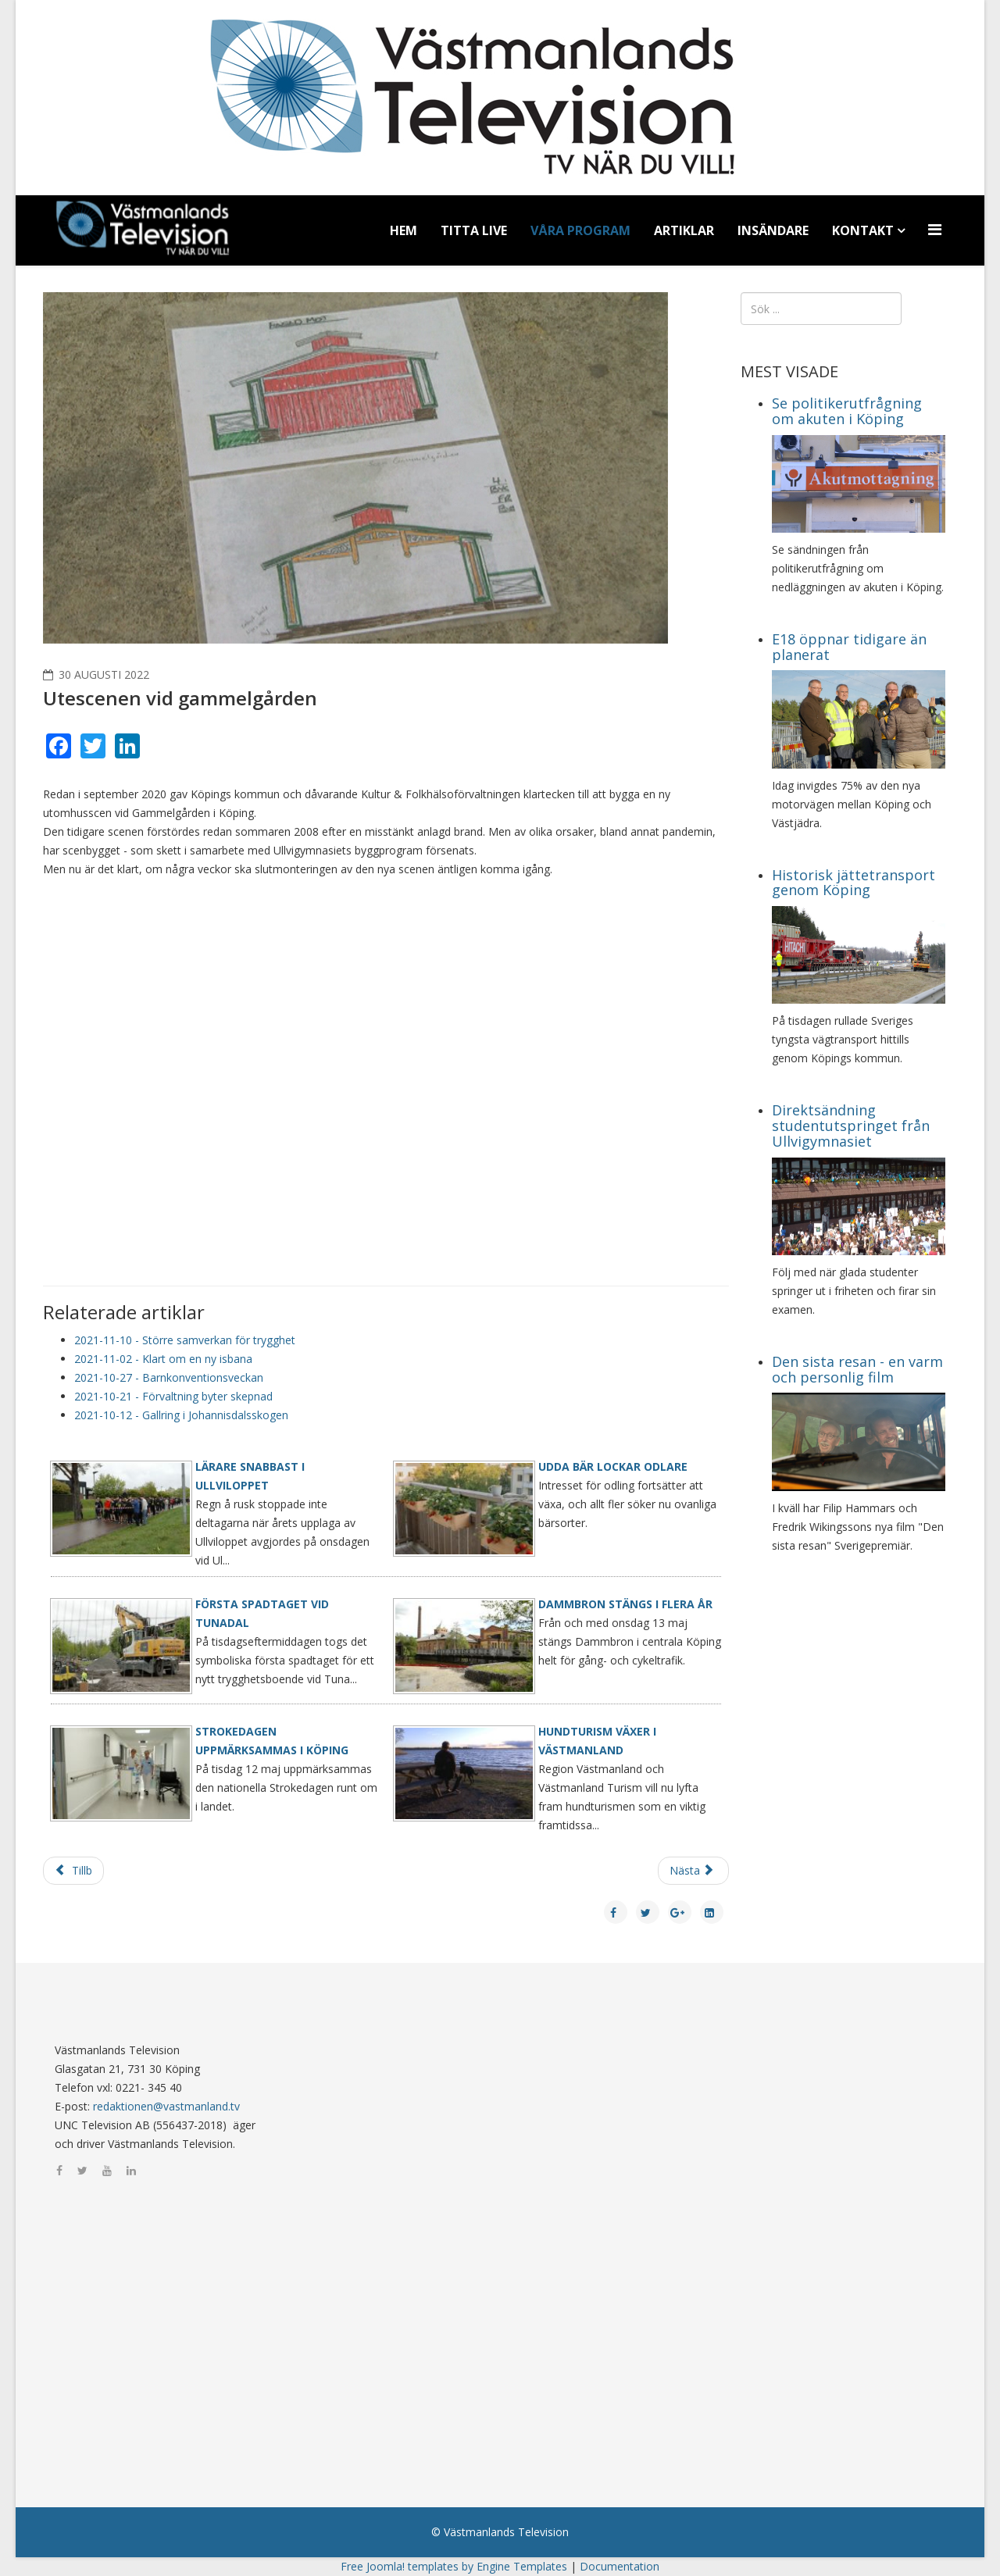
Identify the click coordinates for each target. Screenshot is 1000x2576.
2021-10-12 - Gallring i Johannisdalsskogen (181, 1415)
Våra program (580, 230)
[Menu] (936, 229)
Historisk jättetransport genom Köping (853, 882)
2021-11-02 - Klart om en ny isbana (163, 1358)
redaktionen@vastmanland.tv (166, 2106)
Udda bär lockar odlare (613, 1466)
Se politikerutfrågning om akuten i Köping (847, 411)
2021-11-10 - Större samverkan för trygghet (184, 1340)
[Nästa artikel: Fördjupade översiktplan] (693, 1871)
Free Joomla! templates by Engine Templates (454, 2566)
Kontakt (863, 230)
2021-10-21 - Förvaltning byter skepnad (173, 1396)
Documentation (619, 2566)
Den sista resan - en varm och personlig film (857, 1369)
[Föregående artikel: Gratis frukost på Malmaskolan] (73, 1871)
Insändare (773, 230)
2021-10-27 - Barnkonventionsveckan (168, 1377)
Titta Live (474, 230)
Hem (403, 230)
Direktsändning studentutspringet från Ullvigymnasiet (851, 1126)
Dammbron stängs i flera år (625, 1604)
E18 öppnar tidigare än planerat (849, 647)
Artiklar (684, 230)
